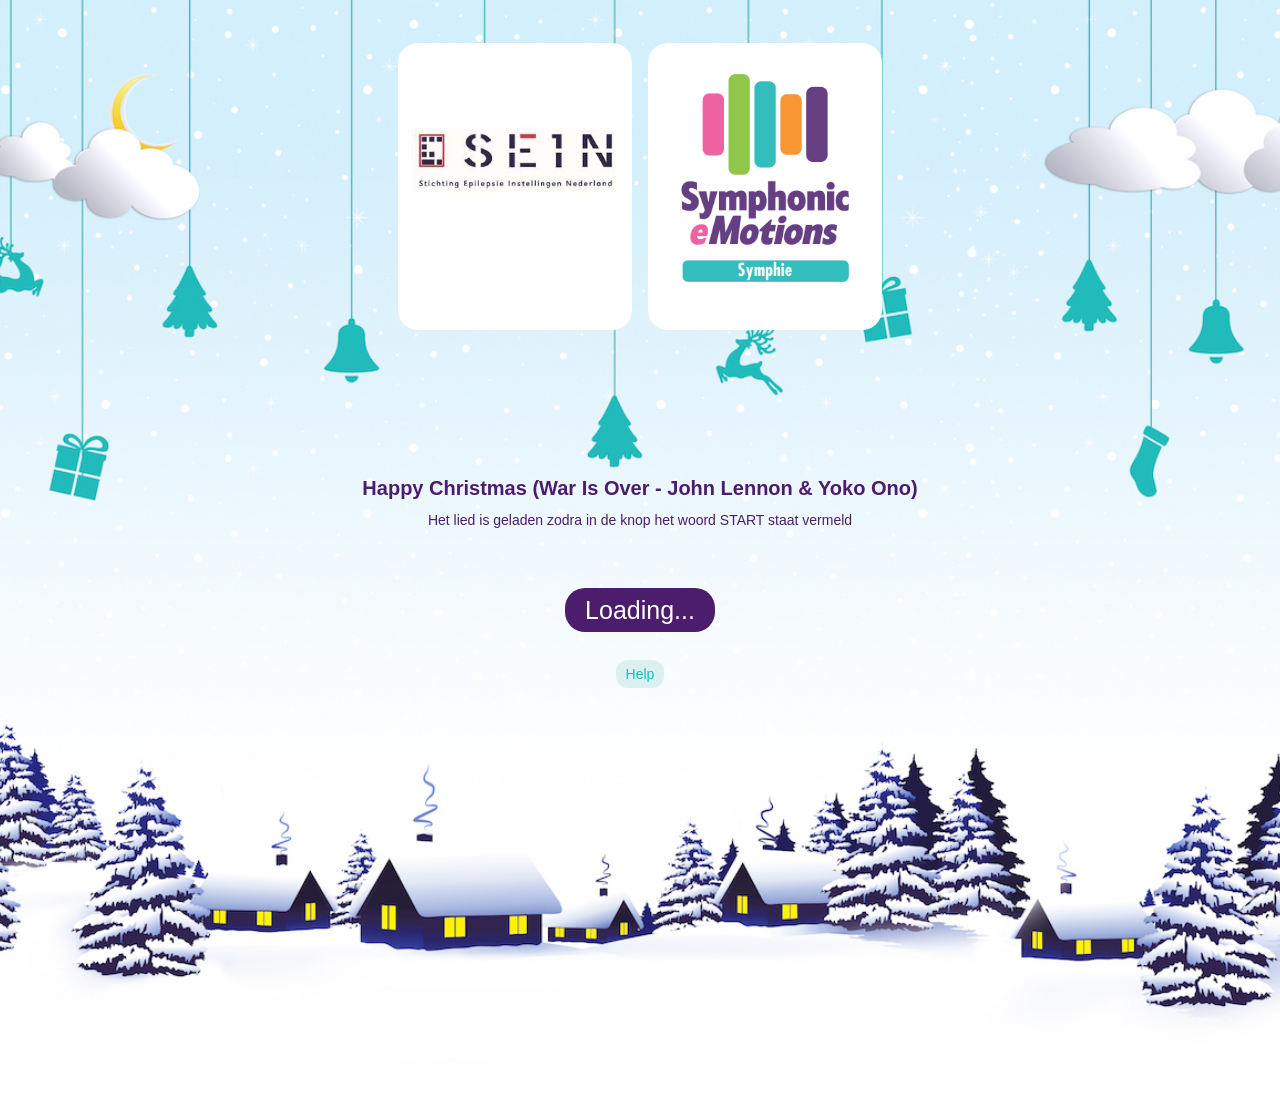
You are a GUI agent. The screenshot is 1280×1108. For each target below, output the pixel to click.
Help (640, 674)
